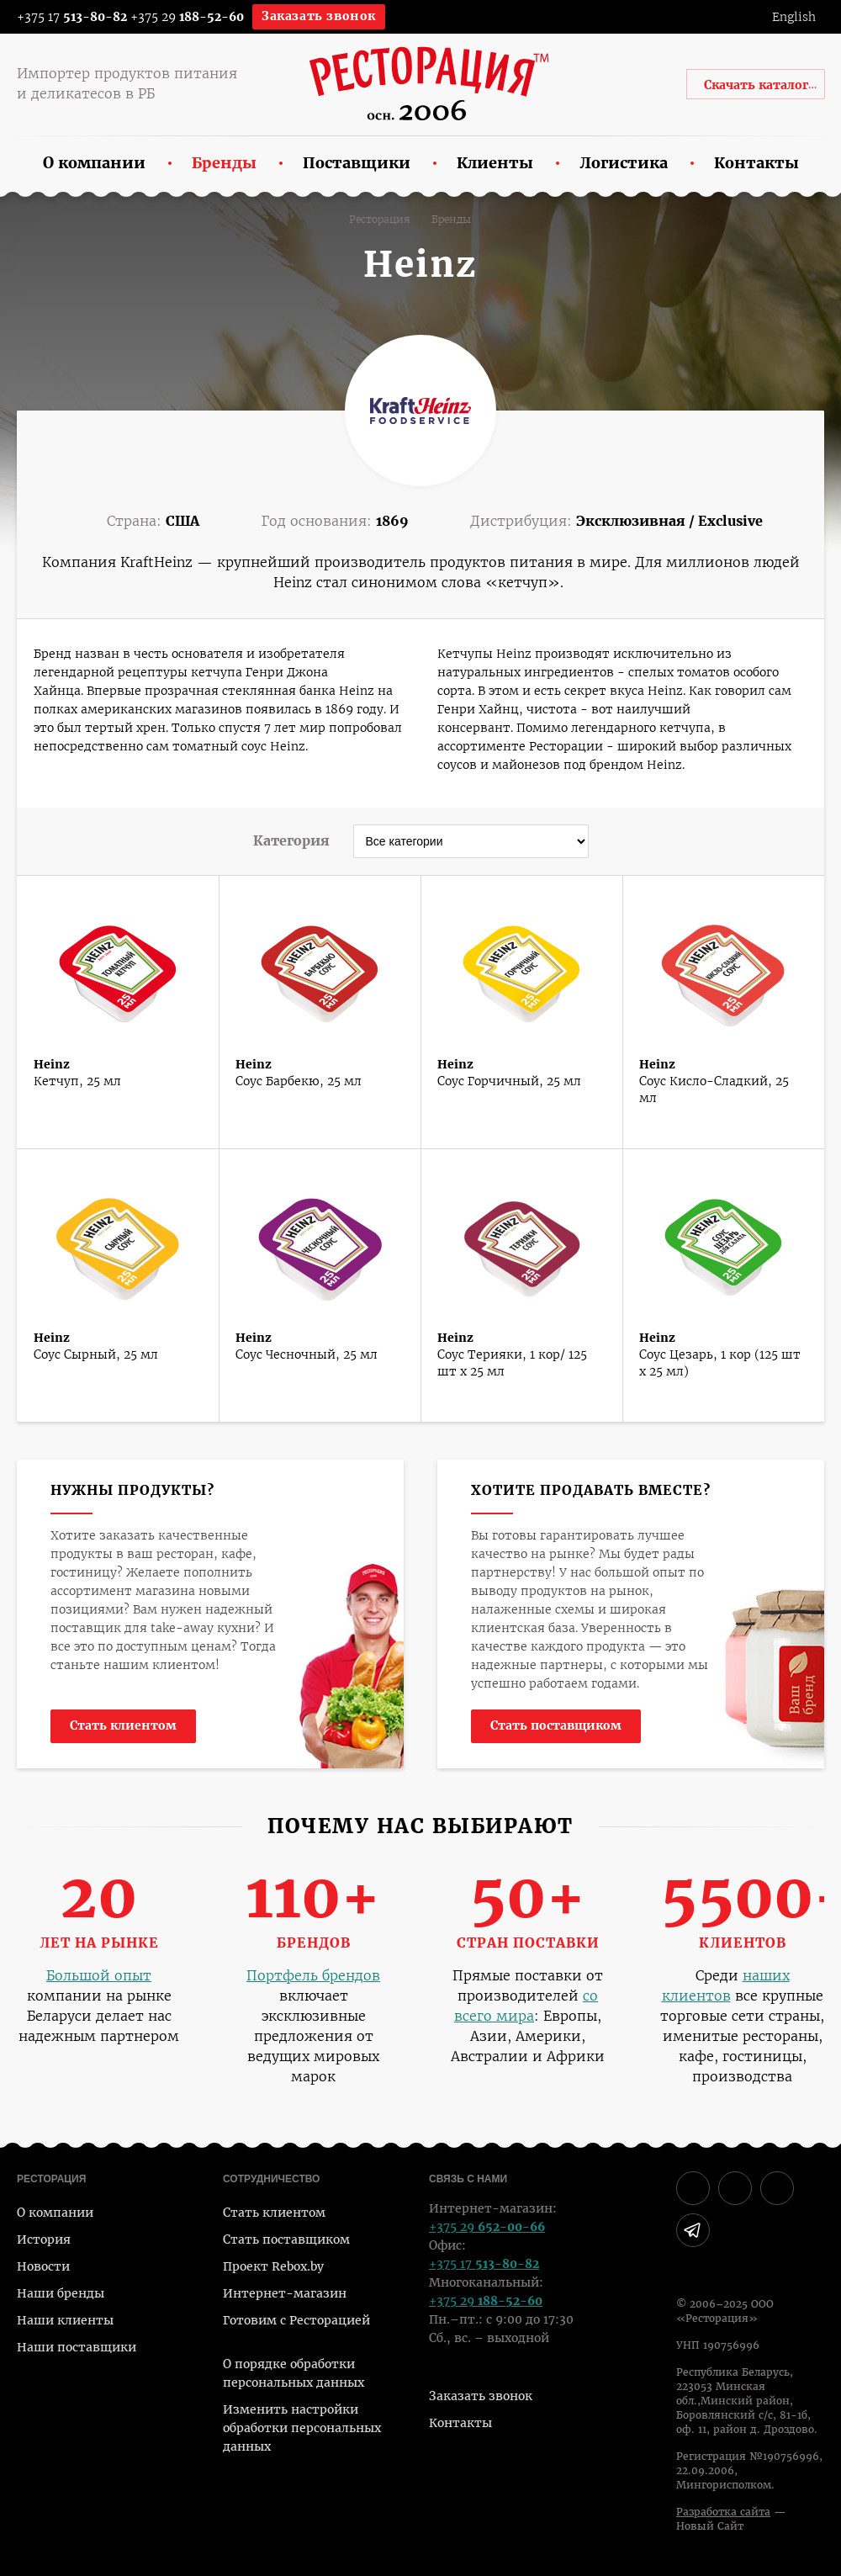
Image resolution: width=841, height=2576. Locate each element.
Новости (43, 2266)
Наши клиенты (65, 2320)
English (794, 16)
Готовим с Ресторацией (296, 2320)
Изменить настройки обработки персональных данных (302, 2428)
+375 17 (61, 16)
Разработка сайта (723, 2512)
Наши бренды (60, 2293)
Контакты (460, 2422)
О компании (55, 2212)
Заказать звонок (319, 16)
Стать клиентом (123, 1725)
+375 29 (187, 16)
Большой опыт (98, 1976)
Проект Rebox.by (273, 2266)
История (44, 2239)
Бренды (451, 219)
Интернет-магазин (284, 2293)
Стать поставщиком (555, 1725)
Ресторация (379, 219)
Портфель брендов (313, 1976)
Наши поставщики (76, 2347)
